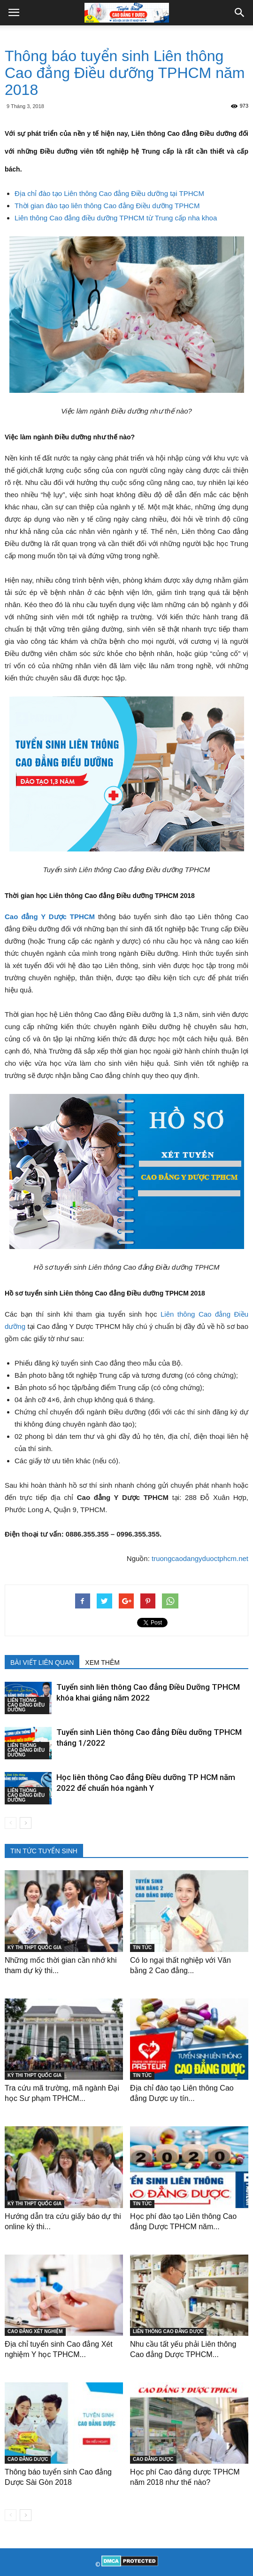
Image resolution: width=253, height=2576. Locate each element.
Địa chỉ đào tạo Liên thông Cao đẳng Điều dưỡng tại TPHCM (109, 193)
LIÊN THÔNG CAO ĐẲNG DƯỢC (168, 2331)
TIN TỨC (142, 1947)
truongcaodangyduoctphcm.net (200, 1558)
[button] (240, 12)
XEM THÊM (102, 1662)
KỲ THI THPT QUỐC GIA (34, 1947)
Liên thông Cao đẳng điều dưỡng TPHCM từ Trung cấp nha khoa (116, 218)
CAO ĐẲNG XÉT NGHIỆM (35, 2331)
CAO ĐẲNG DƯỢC (28, 2459)
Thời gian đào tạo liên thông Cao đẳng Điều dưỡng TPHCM (107, 206)
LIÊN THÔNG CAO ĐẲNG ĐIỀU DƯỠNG (26, 1705)
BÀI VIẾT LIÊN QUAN (42, 1662)
